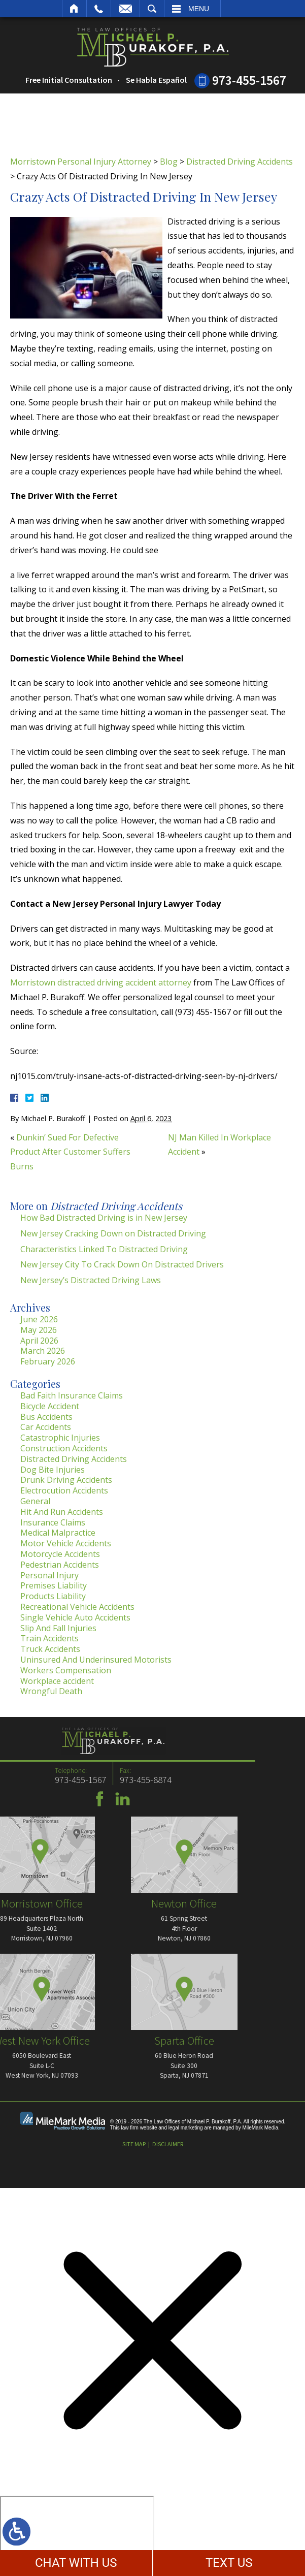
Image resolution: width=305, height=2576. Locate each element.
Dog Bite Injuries (52, 1469)
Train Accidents (49, 1638)
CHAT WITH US (76, 2563)
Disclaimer (167, 2144)
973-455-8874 (27, 1780)
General (35, 1501)
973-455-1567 (249, 80)
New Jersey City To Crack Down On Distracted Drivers (122, 1264)
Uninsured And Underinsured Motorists (96, 1659)
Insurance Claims (52, 1522)
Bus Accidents (46, 1416)
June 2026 (39, 1319)
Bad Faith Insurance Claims (71, 1395)
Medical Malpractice (57, 1532)
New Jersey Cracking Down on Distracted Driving (113, 1233)
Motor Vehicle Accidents (65, 1543)
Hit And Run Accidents (61, 1511)
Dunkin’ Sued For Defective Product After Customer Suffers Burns (70, 1152)
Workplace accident (57, 1681)
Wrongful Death (51, 1691)
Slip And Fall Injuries (58, 1628)
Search (152, 8)
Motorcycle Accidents (60, 1554)
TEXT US (229, 2563)
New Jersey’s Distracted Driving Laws (90, 1280)
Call (99, 8)
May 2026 (38, 1329)
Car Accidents (45, 1427)
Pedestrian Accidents (59, 1564)
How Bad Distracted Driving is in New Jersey (103, 1217)
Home (74, 8)
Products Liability (53, 1596)
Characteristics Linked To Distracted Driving (104, 1249)
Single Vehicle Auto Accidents (75, 1617)
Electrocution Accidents (64, 1490)
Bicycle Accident (49, 1406)
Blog (169, 161)
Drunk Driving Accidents (66, 1479)
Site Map (134, 2144)
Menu (198, 9)
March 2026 (42, 1350)
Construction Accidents (64, 1448)
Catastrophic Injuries (60, 1437)
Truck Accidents (50, 1649)
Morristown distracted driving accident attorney (100, 982)
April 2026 (39, 1340)
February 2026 (47, 1361)
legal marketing (185, 2127)
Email (125, 8)
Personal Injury (49, 1575)
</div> (77, 2535)
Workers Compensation (65, 1670)
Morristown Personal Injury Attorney (80, 161)
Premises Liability (53, 1585)
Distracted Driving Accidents (239, 161)
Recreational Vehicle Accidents (77, 1606)
